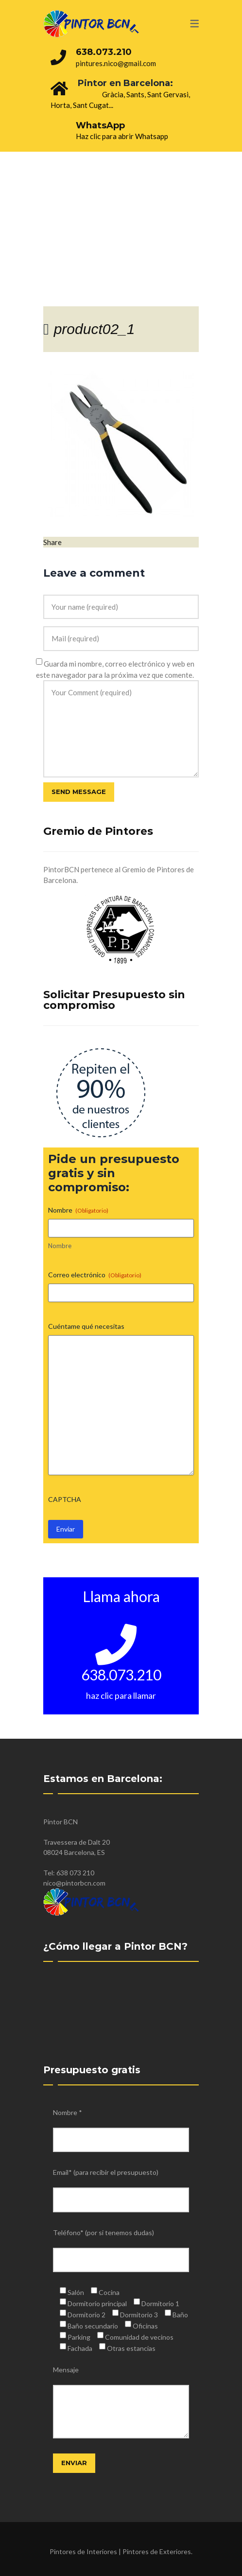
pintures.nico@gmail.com (116, 63)
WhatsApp (100, 125)
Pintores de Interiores (83, 2551)
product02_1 (94, 329)
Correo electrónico (94, 1274)
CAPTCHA (64, 1499)
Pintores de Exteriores (156, 2551)
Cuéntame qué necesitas (86, 1326)
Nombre (59, 1246)
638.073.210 (104, 52)
